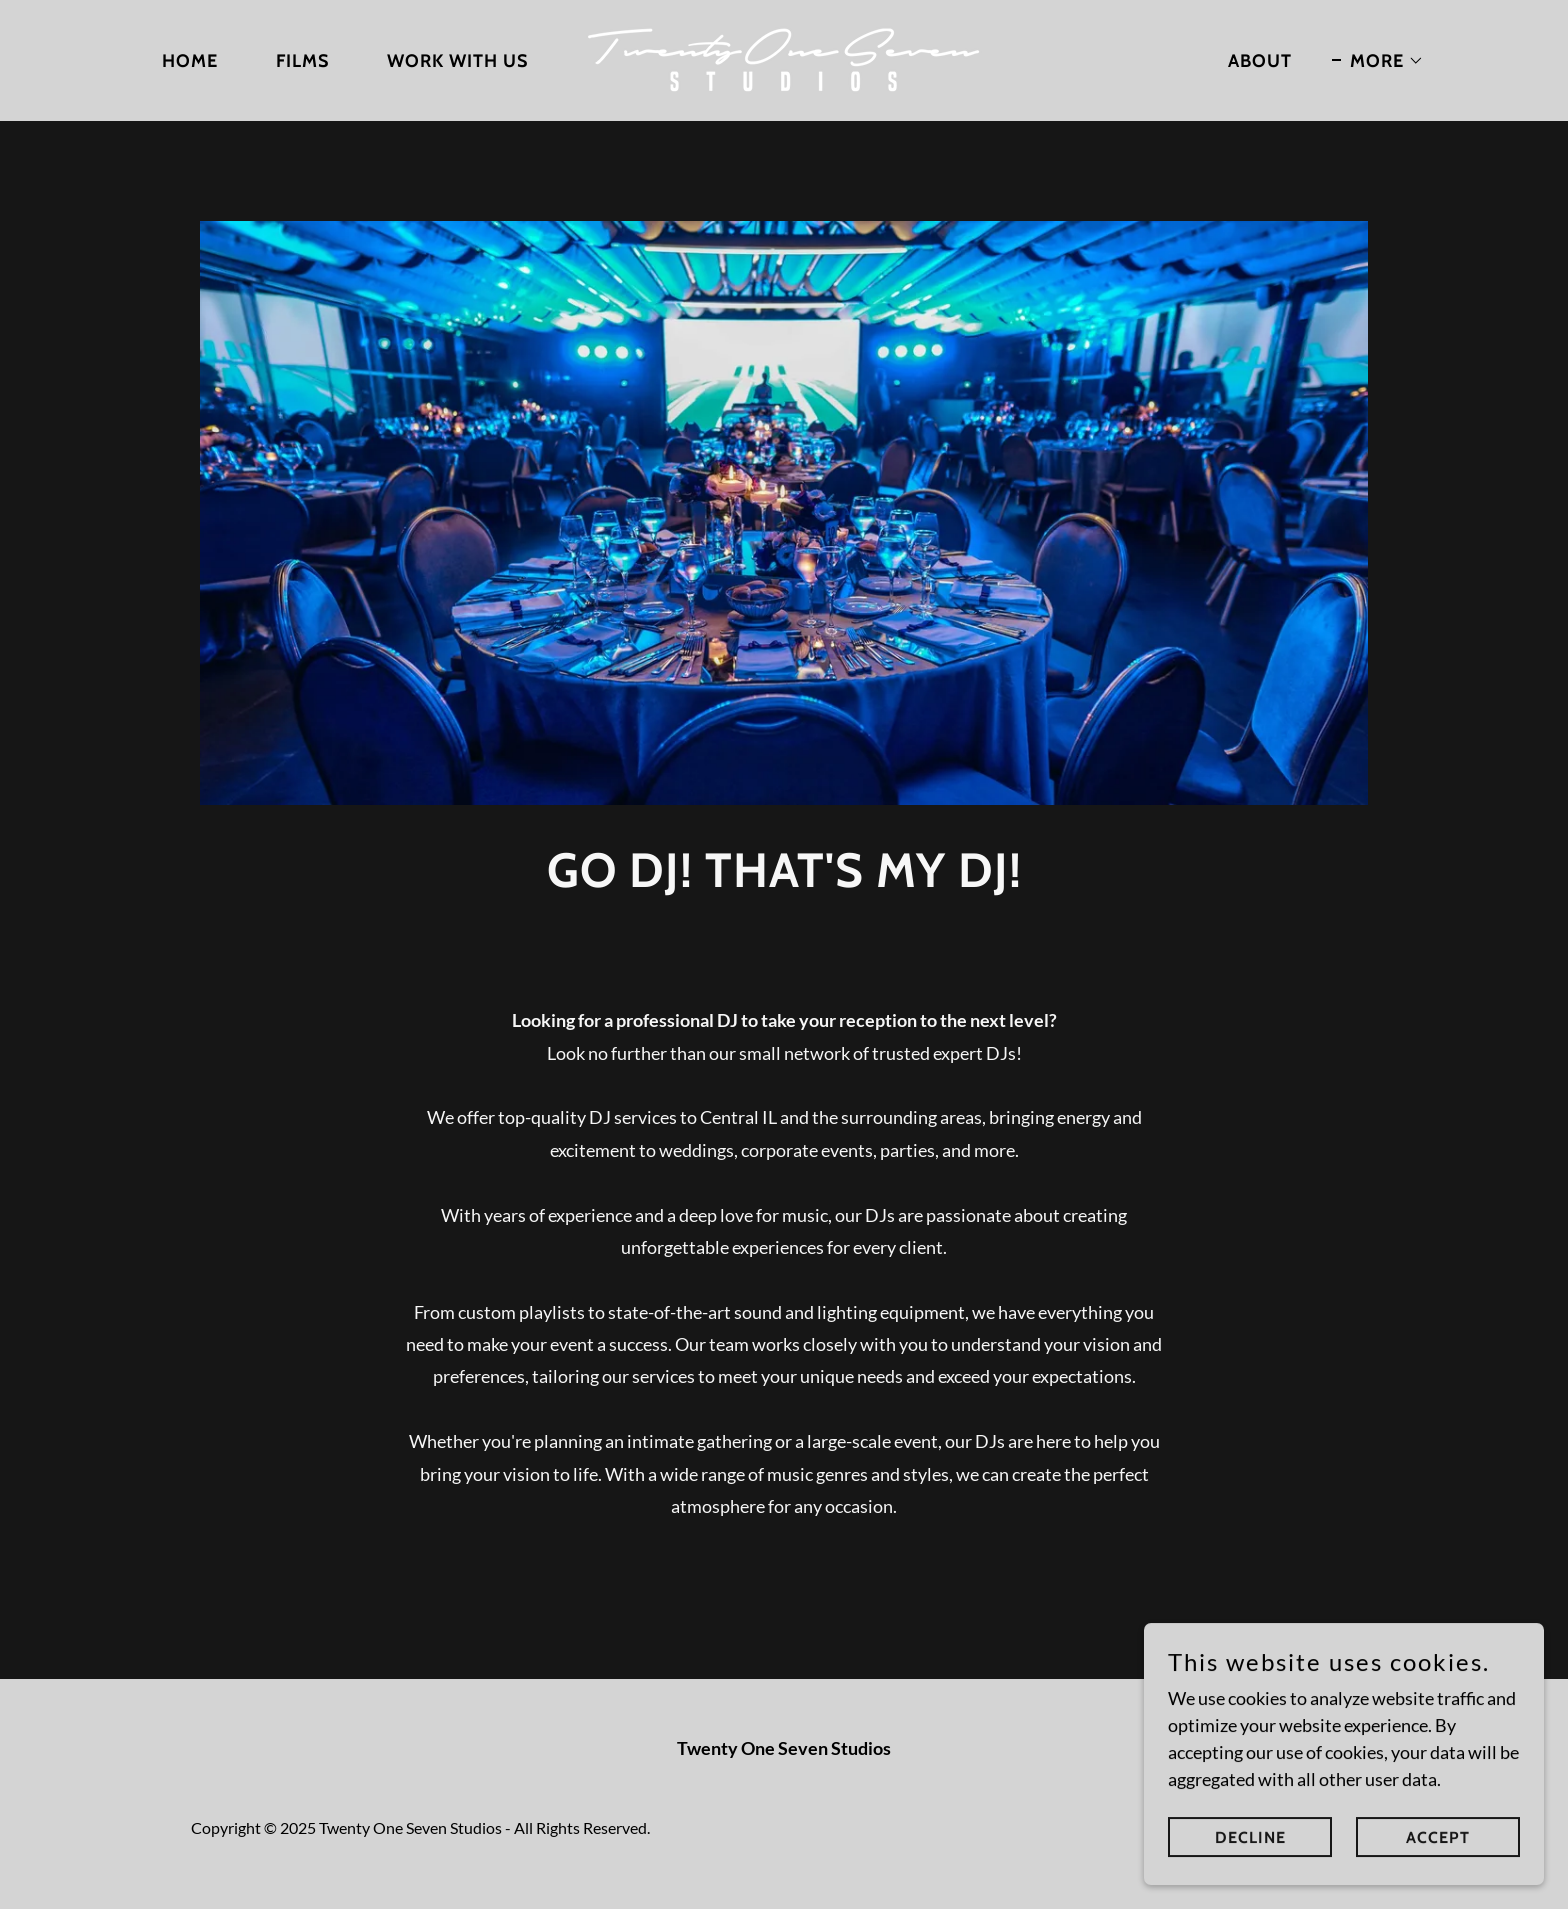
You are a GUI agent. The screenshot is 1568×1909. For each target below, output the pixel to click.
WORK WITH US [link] (457, 61)
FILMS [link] (302, 61)
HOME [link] (190, 61)
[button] (1378, 61)
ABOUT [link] (1260, 61)
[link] (784, 58)
